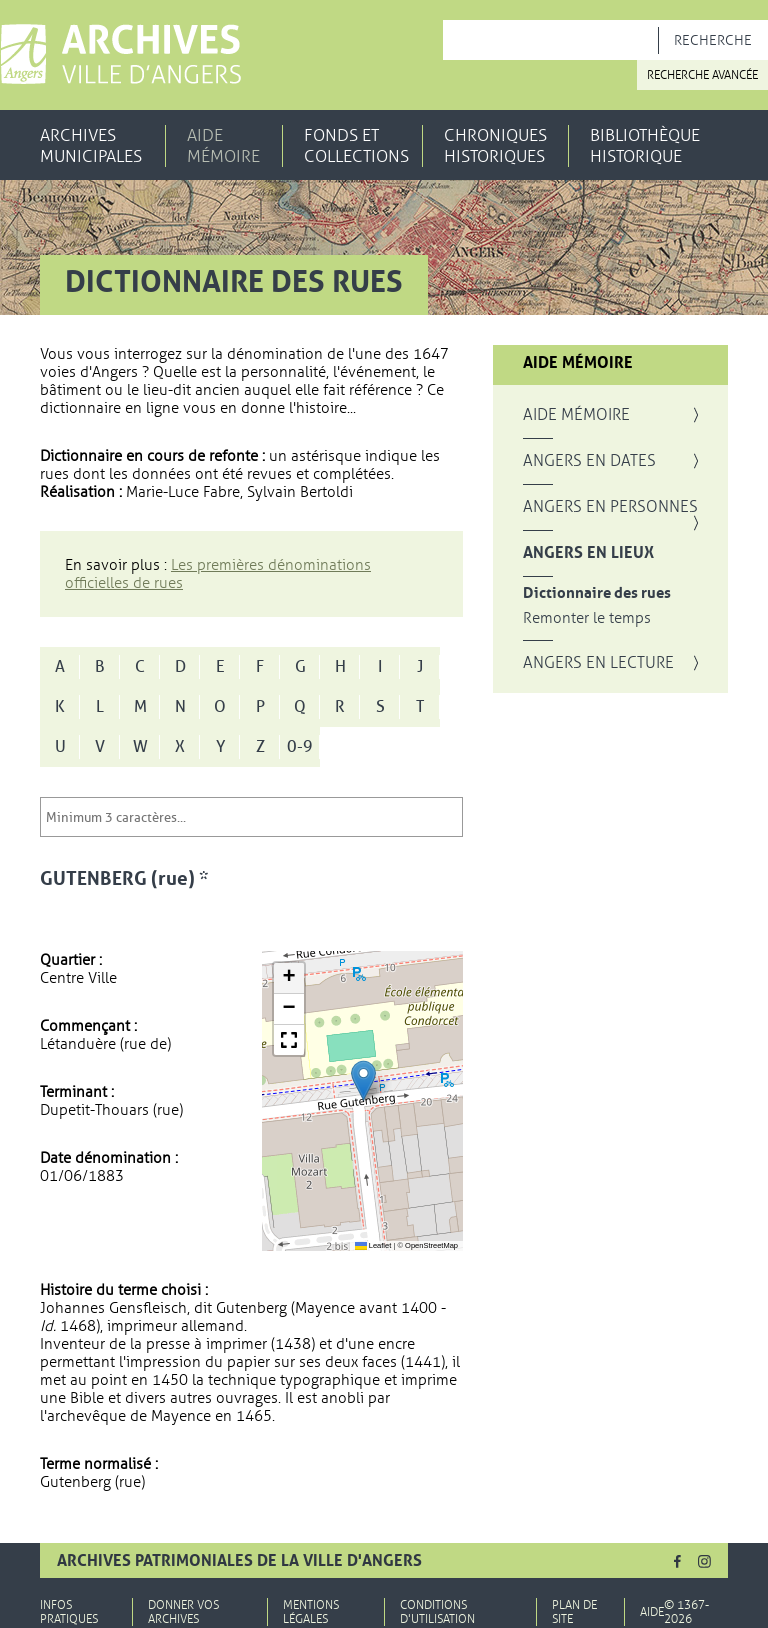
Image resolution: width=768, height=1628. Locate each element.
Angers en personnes (610, 507)
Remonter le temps (587, 618)
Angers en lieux (588, 553)
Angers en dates (589, 461)
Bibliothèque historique (645, 146)
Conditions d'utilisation (437, 1612)
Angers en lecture (598, 663)
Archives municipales (91, 146)
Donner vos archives (183, 1612)
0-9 (300, 747)
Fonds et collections (356, 146)
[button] (363, 1080)
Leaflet (373, 1245)
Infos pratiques (69, 1612)
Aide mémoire (223, 146)
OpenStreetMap (431, 1245)
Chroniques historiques (495, 146)
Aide (652, 1612)
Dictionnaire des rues (597, 593)
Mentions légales (311, 1612)
